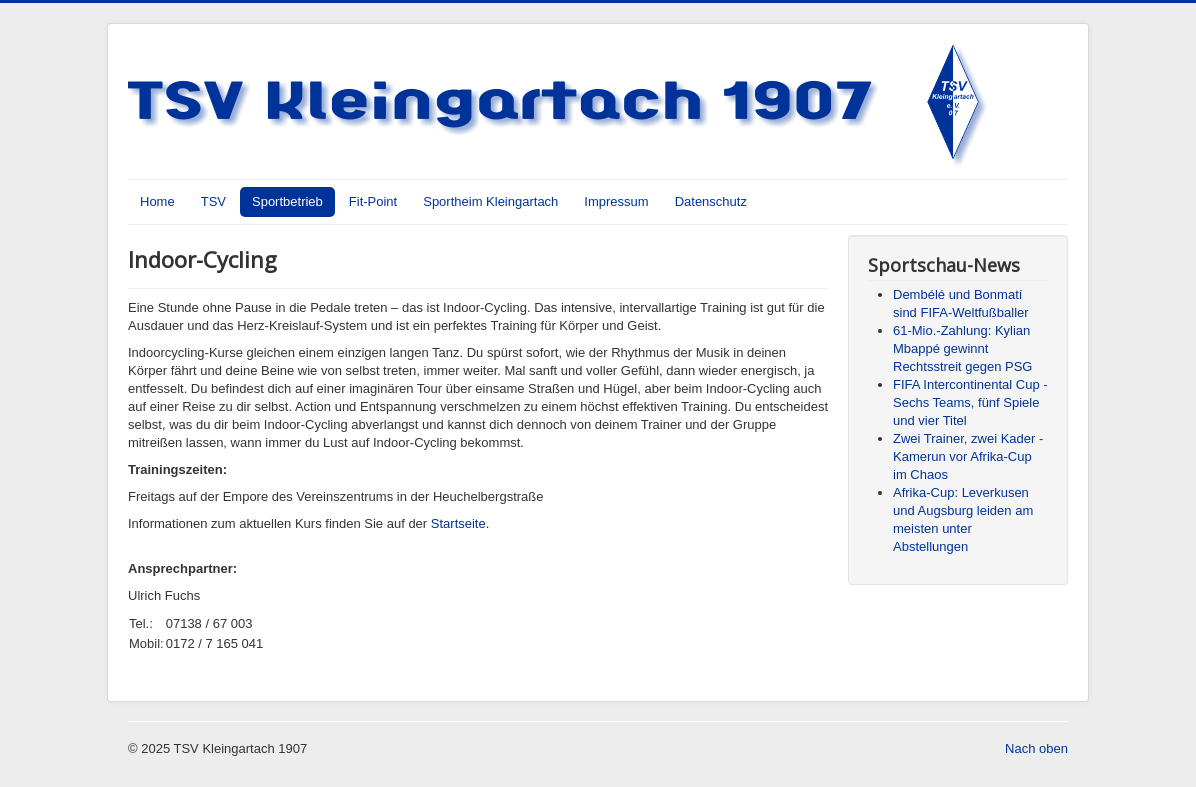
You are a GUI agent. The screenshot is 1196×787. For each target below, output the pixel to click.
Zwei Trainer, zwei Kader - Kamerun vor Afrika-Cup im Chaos (968, 456)
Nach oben (1036, 748)
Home (157, 201)
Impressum (616, 201)
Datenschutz (711, 201)
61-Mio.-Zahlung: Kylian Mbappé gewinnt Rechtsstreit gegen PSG (962, 348)
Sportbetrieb (287, 201)
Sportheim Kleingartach (490, 201)
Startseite (458, 523)
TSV (213, 201)
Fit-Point (373, 201)
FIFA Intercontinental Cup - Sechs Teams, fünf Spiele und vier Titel (970, 402)
